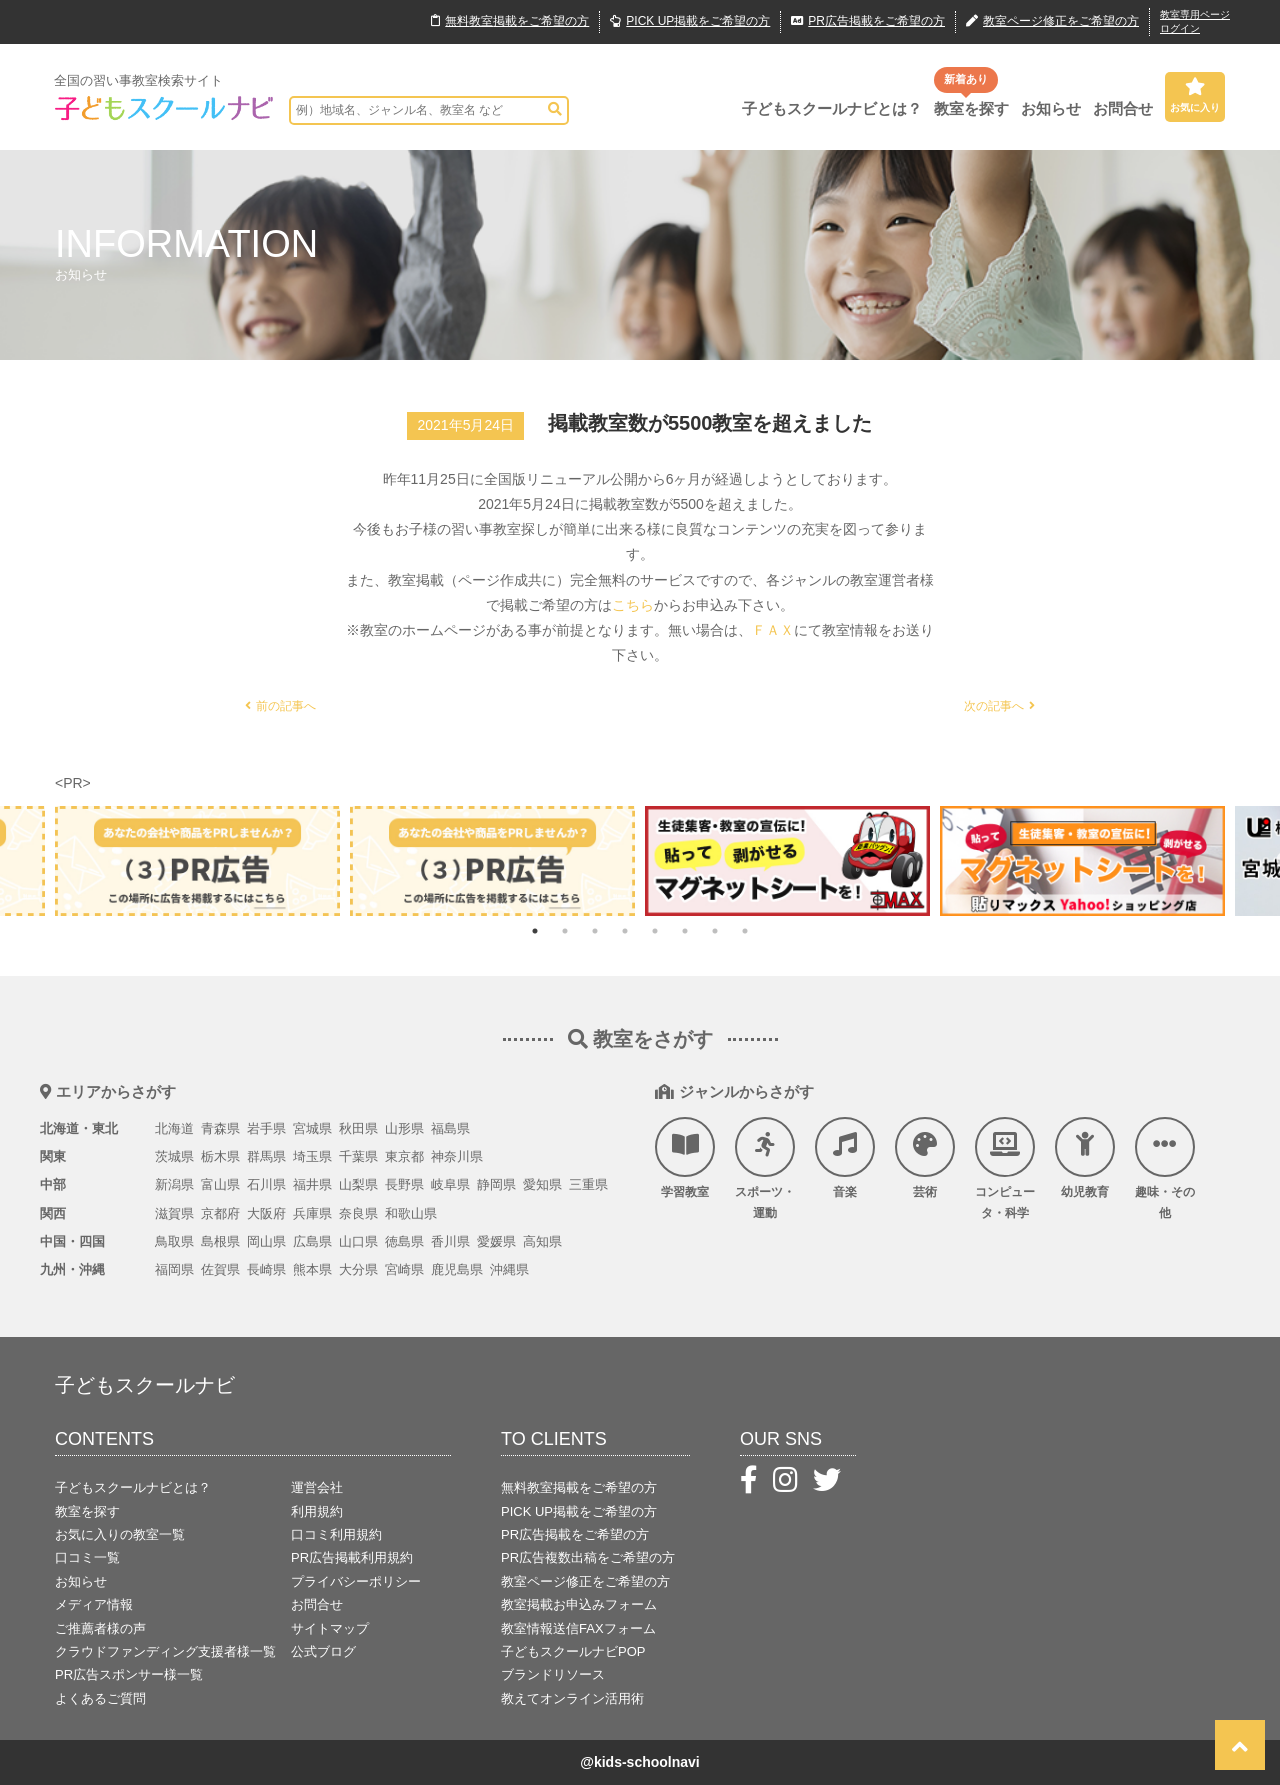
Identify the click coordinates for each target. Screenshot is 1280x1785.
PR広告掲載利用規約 (352, 1557)
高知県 (542, 1241)
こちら (633, 605)
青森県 (220, 1128)
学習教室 (685, 1158)
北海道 (174, 1128)
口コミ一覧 (87, 1557)
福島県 (450, 1128)
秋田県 (358, 1128)
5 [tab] (655, 931)
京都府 (220, 1213)
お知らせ (1051, 108)
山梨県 (358, 1184)
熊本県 (312, 1269)
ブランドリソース (553, 1674)
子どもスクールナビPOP (573, 1651)
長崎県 (266, 1269)
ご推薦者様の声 (100, 1628)
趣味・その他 (1165, 1169)
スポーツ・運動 (765, 1169)
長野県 (404, 1184)
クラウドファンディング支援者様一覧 (165, 1651)
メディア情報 (94, 1604)
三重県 (588, 1184)
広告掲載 (868, 22)
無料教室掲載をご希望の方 (579, 1487)
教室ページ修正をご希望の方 (585, 1581)
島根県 (220, 1241)
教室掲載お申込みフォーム (579, 1604)
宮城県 (312, 1128)
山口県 (358, 1241)
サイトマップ (330, 1628)
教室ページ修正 (1052, 22)
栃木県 (220, 1156)
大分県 (358, 1269)
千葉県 (358, 1156)
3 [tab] (595, 931)
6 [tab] (685, 931)
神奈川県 (457, 1156)
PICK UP (690, 22)
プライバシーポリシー (356, 1581)
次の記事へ (999, 706)
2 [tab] (565, 931)
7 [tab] (715, 931)
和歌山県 (411, 1213)
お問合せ (1123, 108)
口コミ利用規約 (336, 1534)
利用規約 (317, 1511)
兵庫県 (312, 1213)
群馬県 (266, 1156)
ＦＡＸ (773, 630)
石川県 (266, 1184)
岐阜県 (450, 1184)
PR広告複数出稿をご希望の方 (588, 1557)
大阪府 (266, 1213)
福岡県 (174, 1269)
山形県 (404, 1128)
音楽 (845, 1158)
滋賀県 (174, 1213)
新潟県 (174, 1184)
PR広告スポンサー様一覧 (129, 1674)
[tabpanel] (787, 860)
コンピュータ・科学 (1005, 1169)
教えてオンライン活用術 (572, 1698)
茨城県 (174, 1156)
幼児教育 (1085, 1158)
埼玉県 (312, 1156)
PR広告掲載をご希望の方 (575, 1534)
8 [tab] (745, 931)
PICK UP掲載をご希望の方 (579, 1511)
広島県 (312, 1241)
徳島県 (404, 1241)
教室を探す (971, 108)
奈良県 (358, 1213)
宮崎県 (404, 1269)
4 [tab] (625, 931)
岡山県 (266, 1241)
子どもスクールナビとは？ (832, 108)
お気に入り (1195, 95)
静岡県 (496, 1184)
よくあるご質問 (100, 1698)
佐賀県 (220, 1269)
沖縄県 (509, 1269)
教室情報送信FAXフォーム (578, 1628)
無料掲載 (510, 22)
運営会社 (317, 1487)
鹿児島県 (457, 1269)
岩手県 (266, 1128)
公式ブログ (323, 1651)
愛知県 (542, 1184)
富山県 (220, 1184)
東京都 (404, 1156)
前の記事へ (280, 706)
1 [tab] (535, 931)
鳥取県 (174, 1241)
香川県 (450, 1241)
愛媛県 (496, 1241)
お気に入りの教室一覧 (120, 1534)
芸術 (925, 1158)
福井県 (312, 1184)
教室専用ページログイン (1195, 21)
